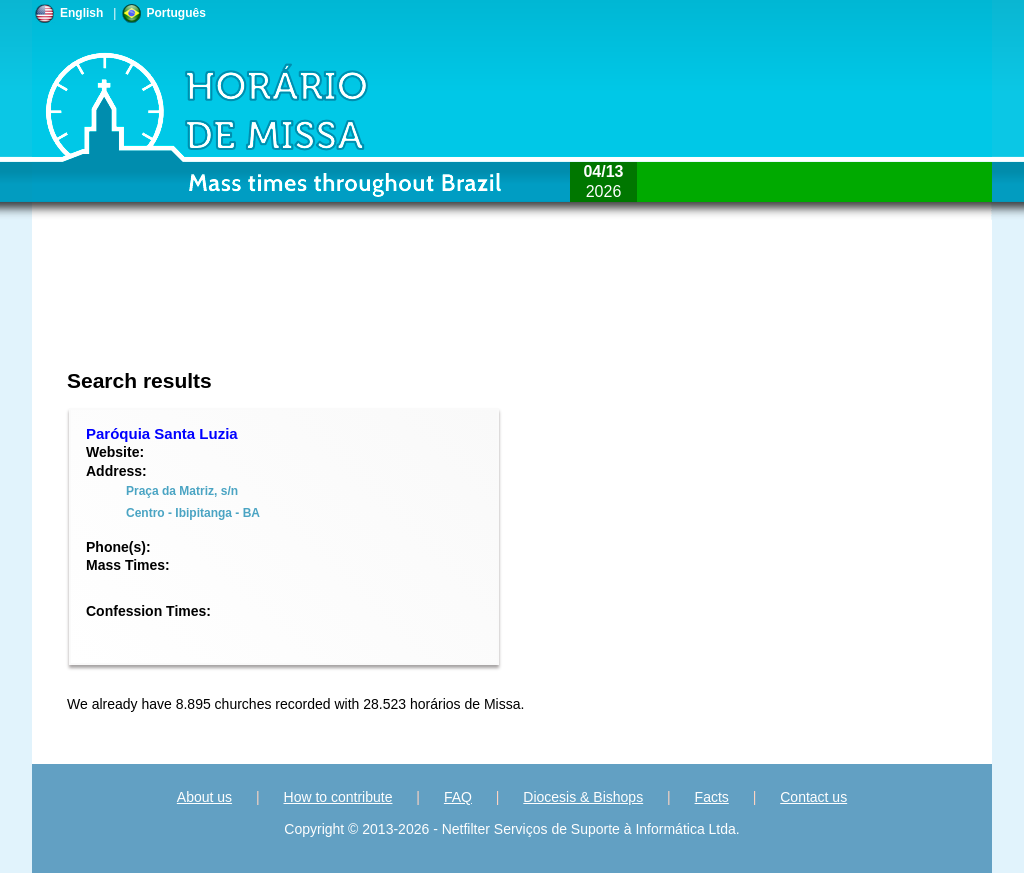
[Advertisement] (378, 305)
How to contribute (338, 797)
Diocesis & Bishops (583, 797)
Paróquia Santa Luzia (162, 433)
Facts (712, 797)
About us (204, 797)
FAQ (458, 797)
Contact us (813, 797)
